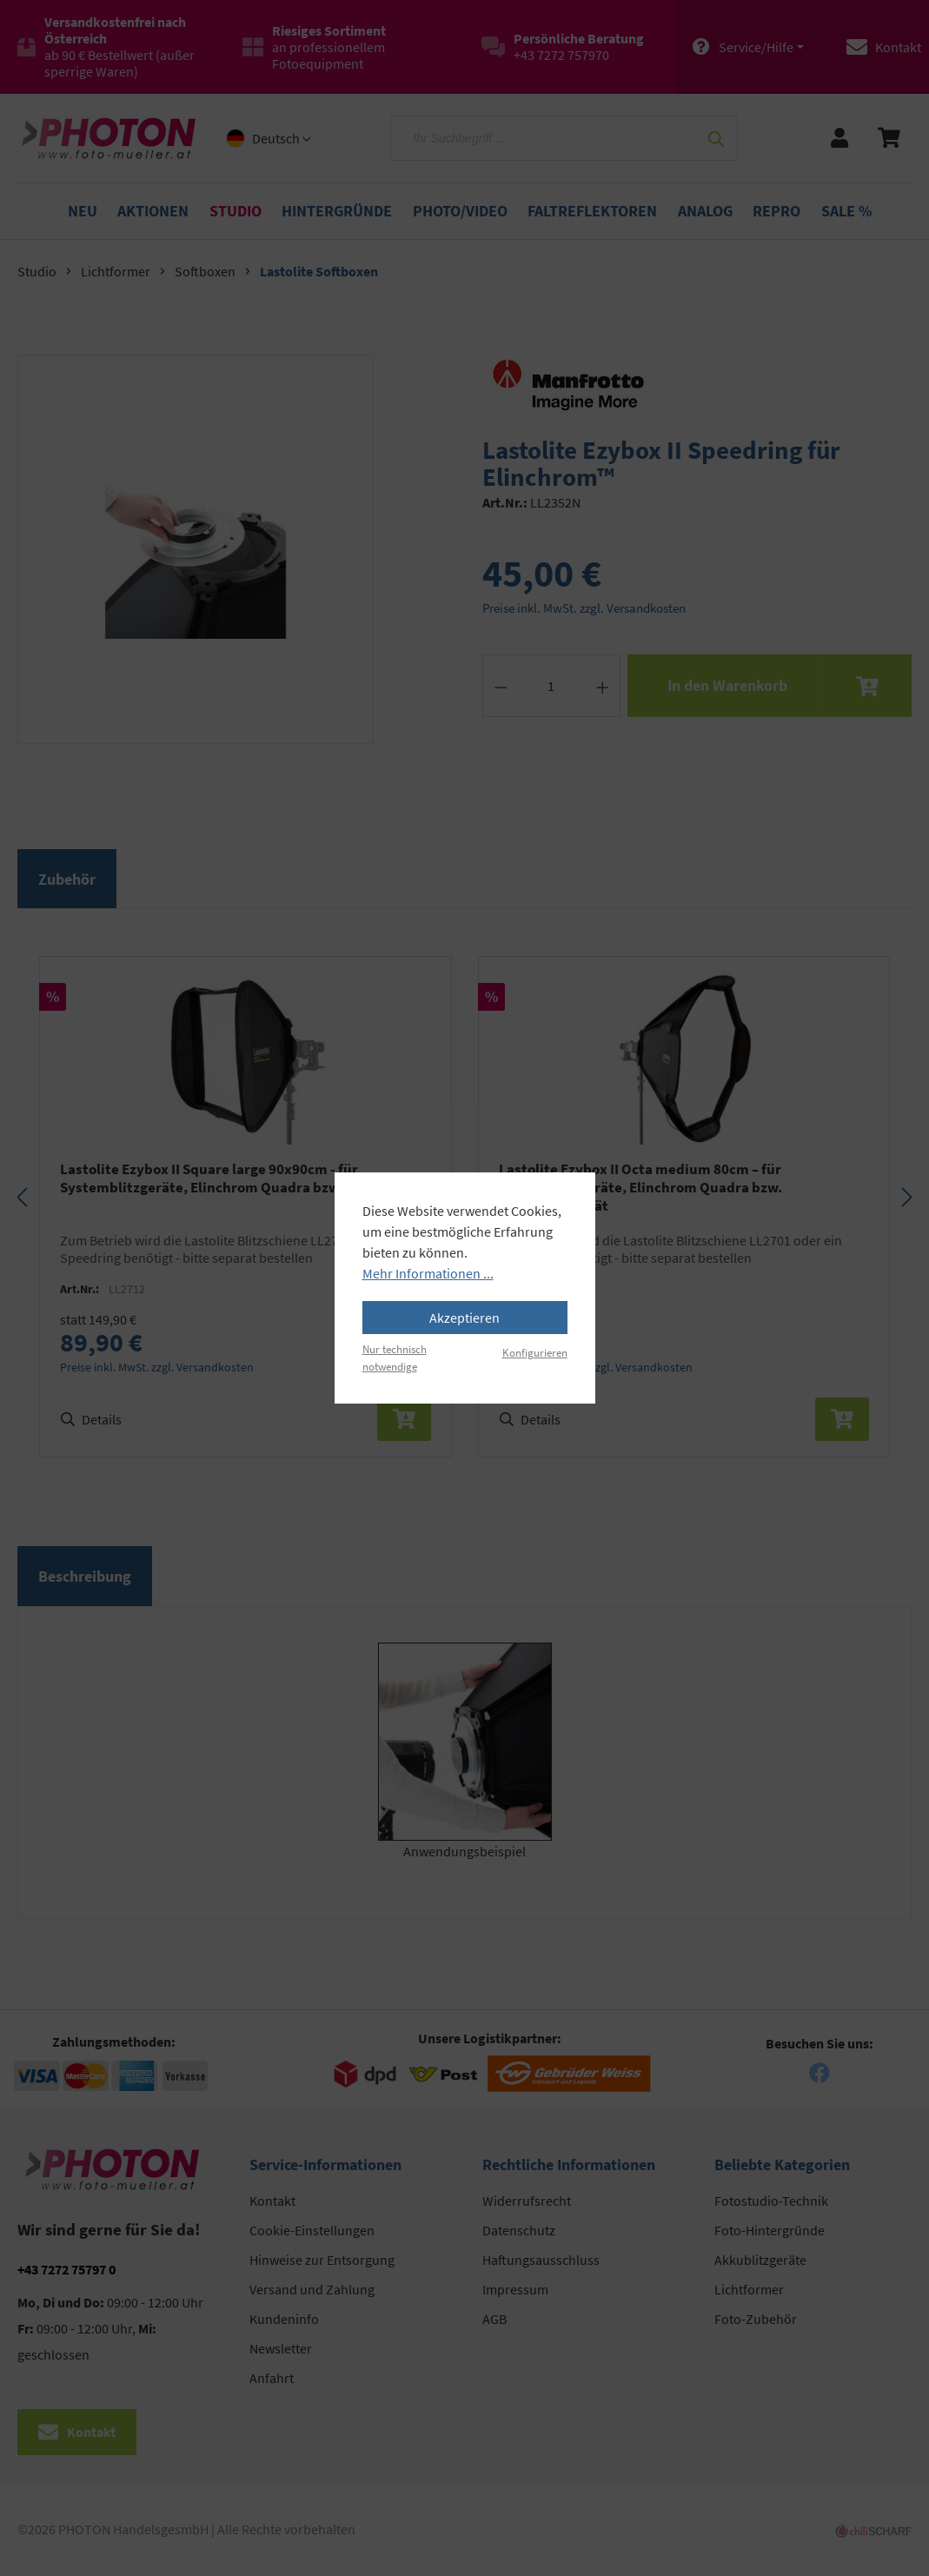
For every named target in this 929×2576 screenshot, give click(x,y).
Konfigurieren (534, 1352)
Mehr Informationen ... (428, 1273)
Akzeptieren (464, 1317)
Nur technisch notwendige (394, 1357)
